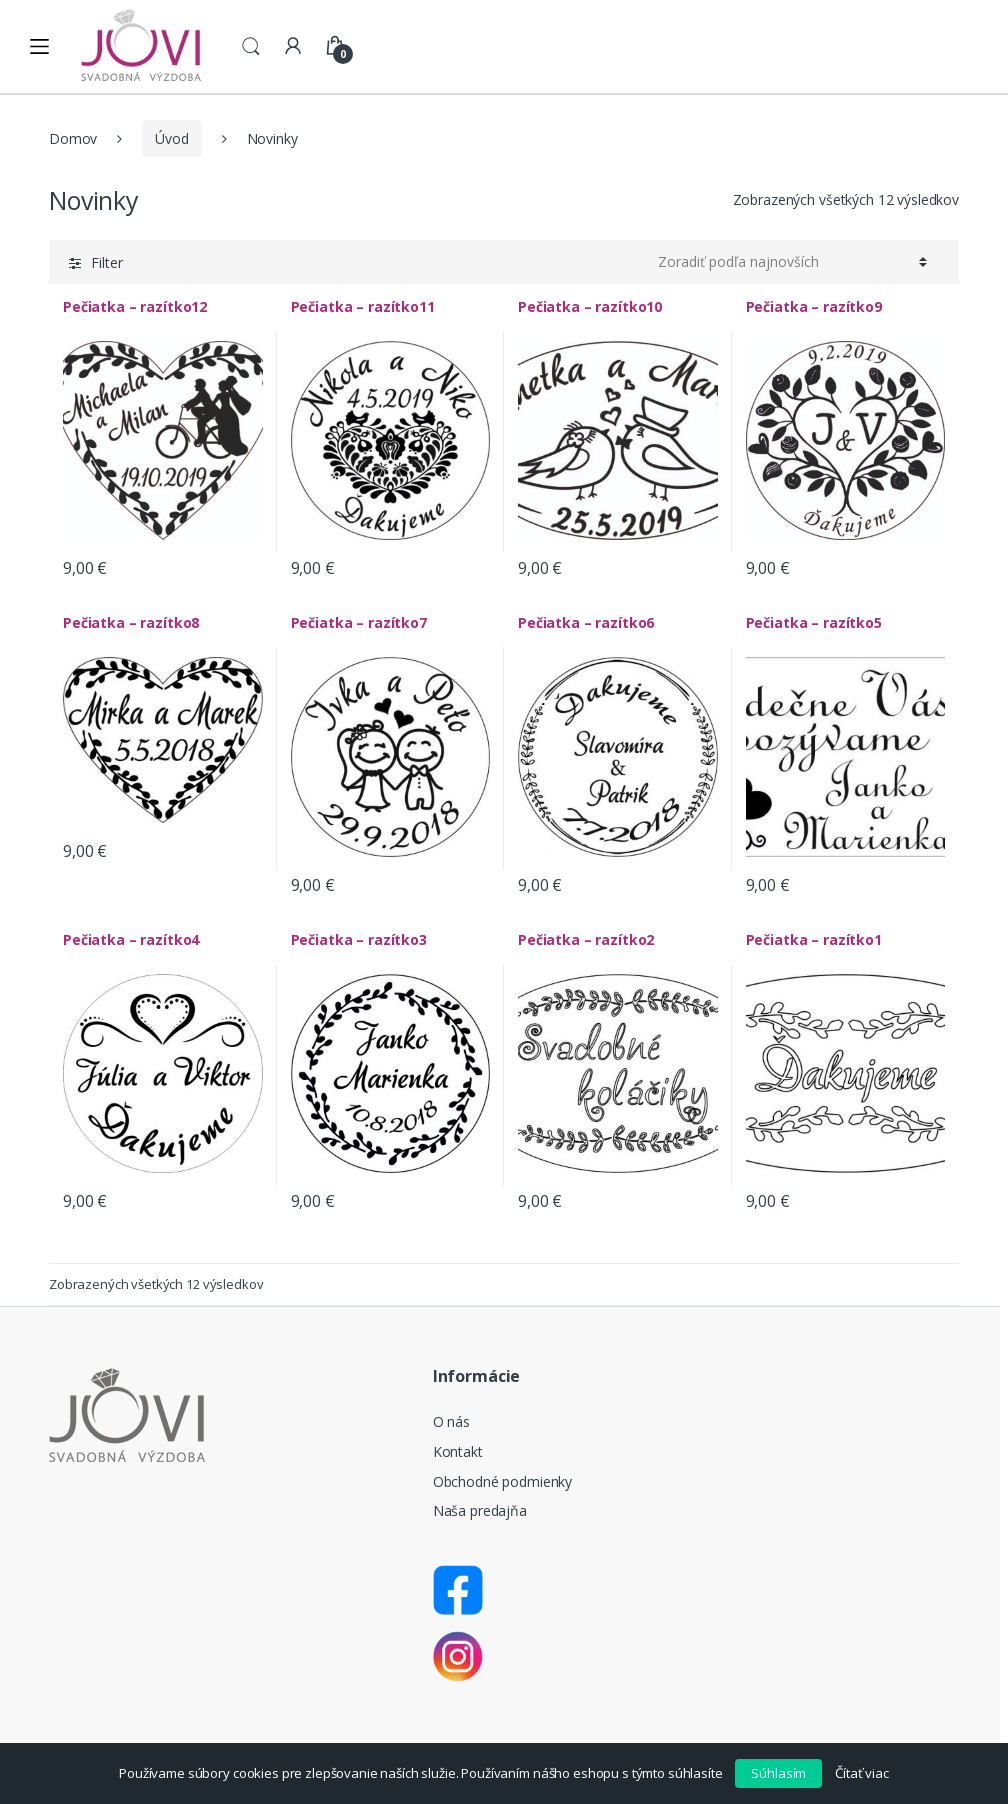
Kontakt (458, 1451)
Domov (73, 138)
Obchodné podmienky (502, 1481)
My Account (293, 47)
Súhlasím (778, 1773)
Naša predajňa (480, 1510)
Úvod (171, 138)
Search (251, 47)
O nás (451, 1421)
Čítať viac (862, 1773)
